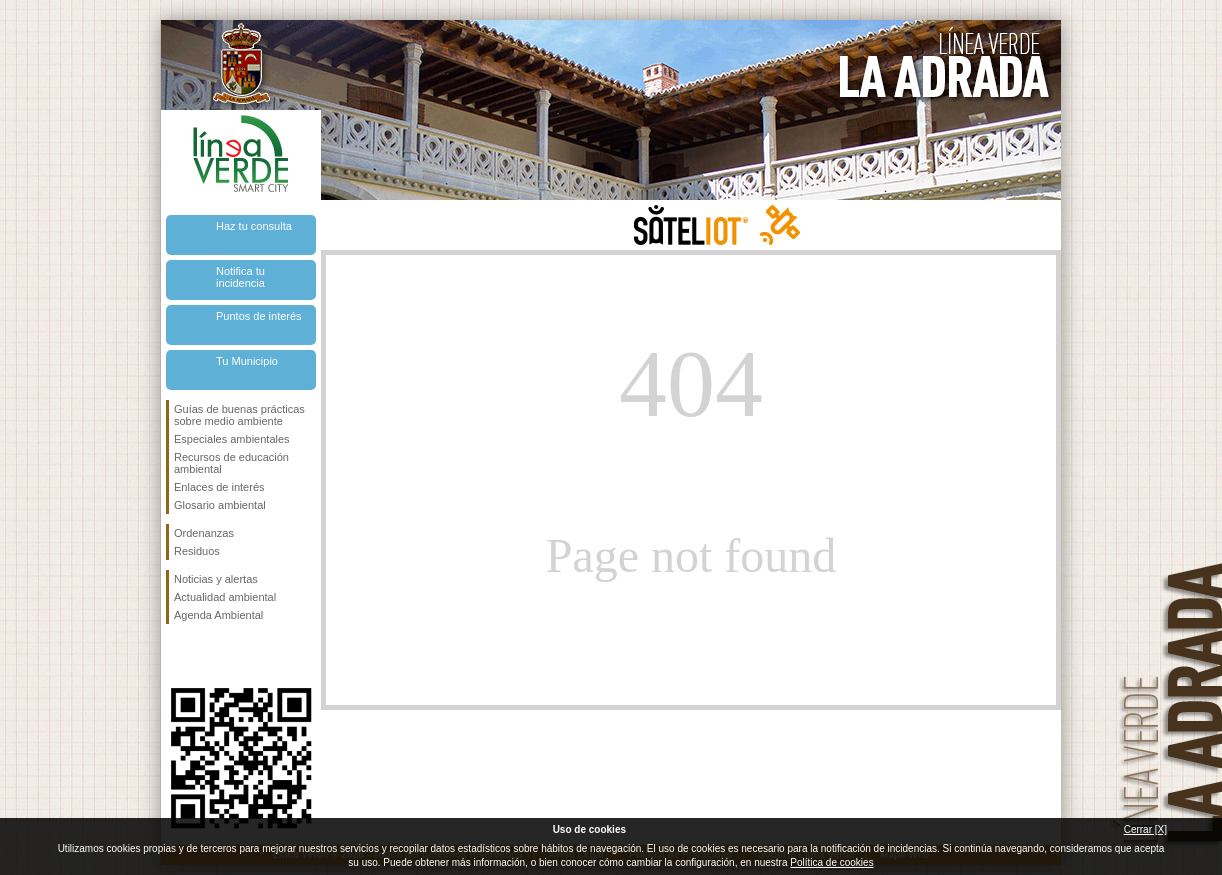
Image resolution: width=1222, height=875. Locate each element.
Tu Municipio (247, 361)
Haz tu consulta (254, 226)
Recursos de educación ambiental (231, 463)
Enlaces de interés (219, 487)
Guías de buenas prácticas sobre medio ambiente (239, 415)
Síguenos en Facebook (178, 656)
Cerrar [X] (1145, 829)
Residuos (197, 551)
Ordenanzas (204, 533)
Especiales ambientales (232, 439)
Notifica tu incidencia (240, 277)
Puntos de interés (259, 316)
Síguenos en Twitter (211, 656)
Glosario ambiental (220, 505)
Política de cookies (831, 862)
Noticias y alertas (216, 579)
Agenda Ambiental (218, 615)
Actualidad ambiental (225, 597)
